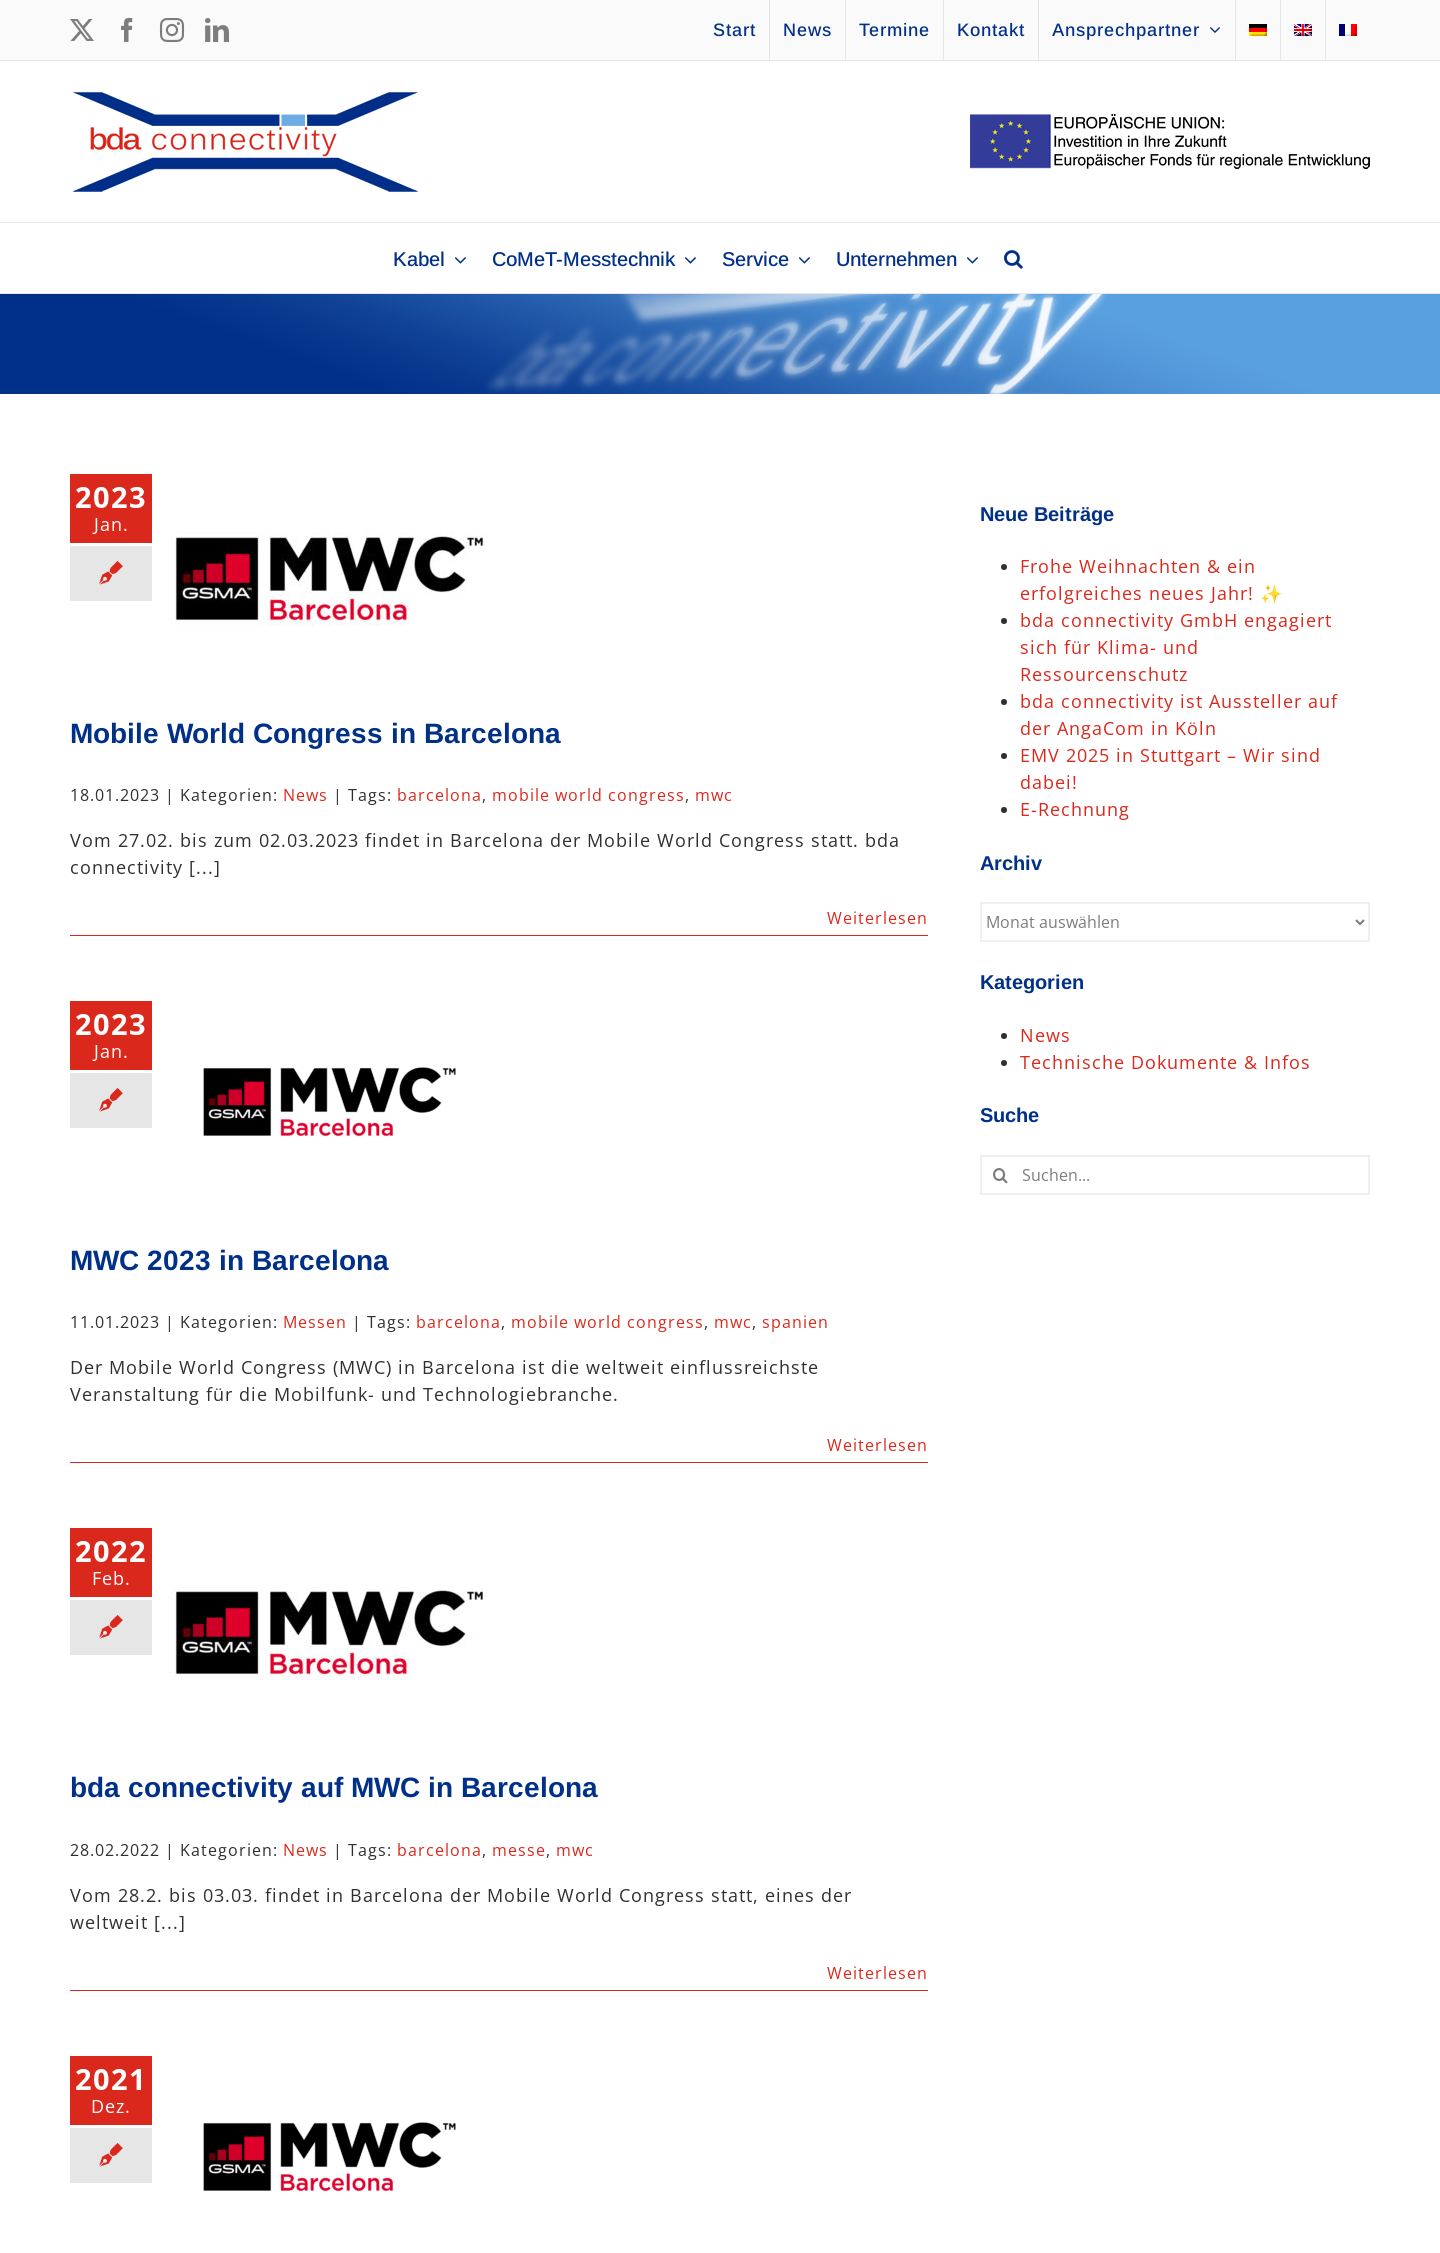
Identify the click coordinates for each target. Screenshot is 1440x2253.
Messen (315, 1322)
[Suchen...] (1175, 1175)
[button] (1013, 258)
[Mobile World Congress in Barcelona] (329, 575)
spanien (795, 1322)
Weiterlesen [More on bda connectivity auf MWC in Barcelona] (877, 1973)
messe (519, 1850)
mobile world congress (588, 795)
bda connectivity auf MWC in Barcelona (334, 1787)
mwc (714, 795)
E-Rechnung (1075, 809)
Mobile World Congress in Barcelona (315, 733)
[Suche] (1000, 1175)
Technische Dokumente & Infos (1165, 1062)
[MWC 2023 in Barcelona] (329, 1102)
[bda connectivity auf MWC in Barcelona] (329, 1629)
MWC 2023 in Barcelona (229, 1260)
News (305, 795)
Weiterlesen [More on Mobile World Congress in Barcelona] (877, 918)
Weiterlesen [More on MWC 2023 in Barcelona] (877, 1445)
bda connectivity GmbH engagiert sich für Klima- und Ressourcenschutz (1176, 647)
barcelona (439, 795)
